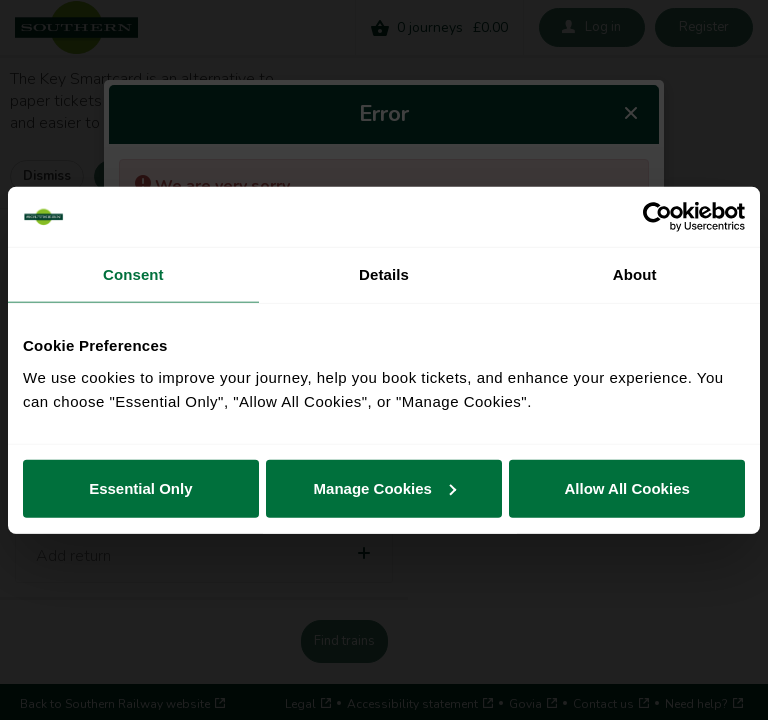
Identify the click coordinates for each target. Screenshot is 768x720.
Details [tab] (384, 274)
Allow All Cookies (627, 487)
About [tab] (635, 274)
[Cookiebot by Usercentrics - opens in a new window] (657, 217)
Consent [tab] (133, 274)
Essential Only (140, 487)
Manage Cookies (385, 487)
